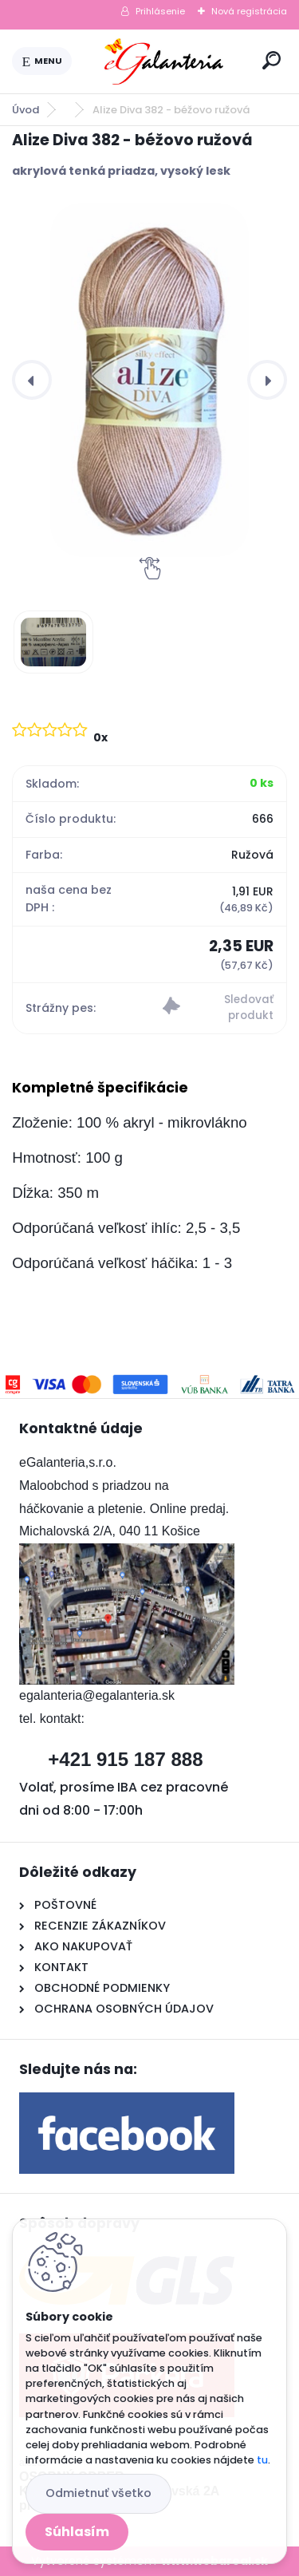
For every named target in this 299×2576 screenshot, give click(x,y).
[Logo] (164, 61)
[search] (271, 60)
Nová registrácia (249, 11)
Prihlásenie (160, 11)
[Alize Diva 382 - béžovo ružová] (149, 380)
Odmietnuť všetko (98, 2493)
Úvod (25, 109)
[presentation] (32, 380)
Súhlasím (77, 2532)
